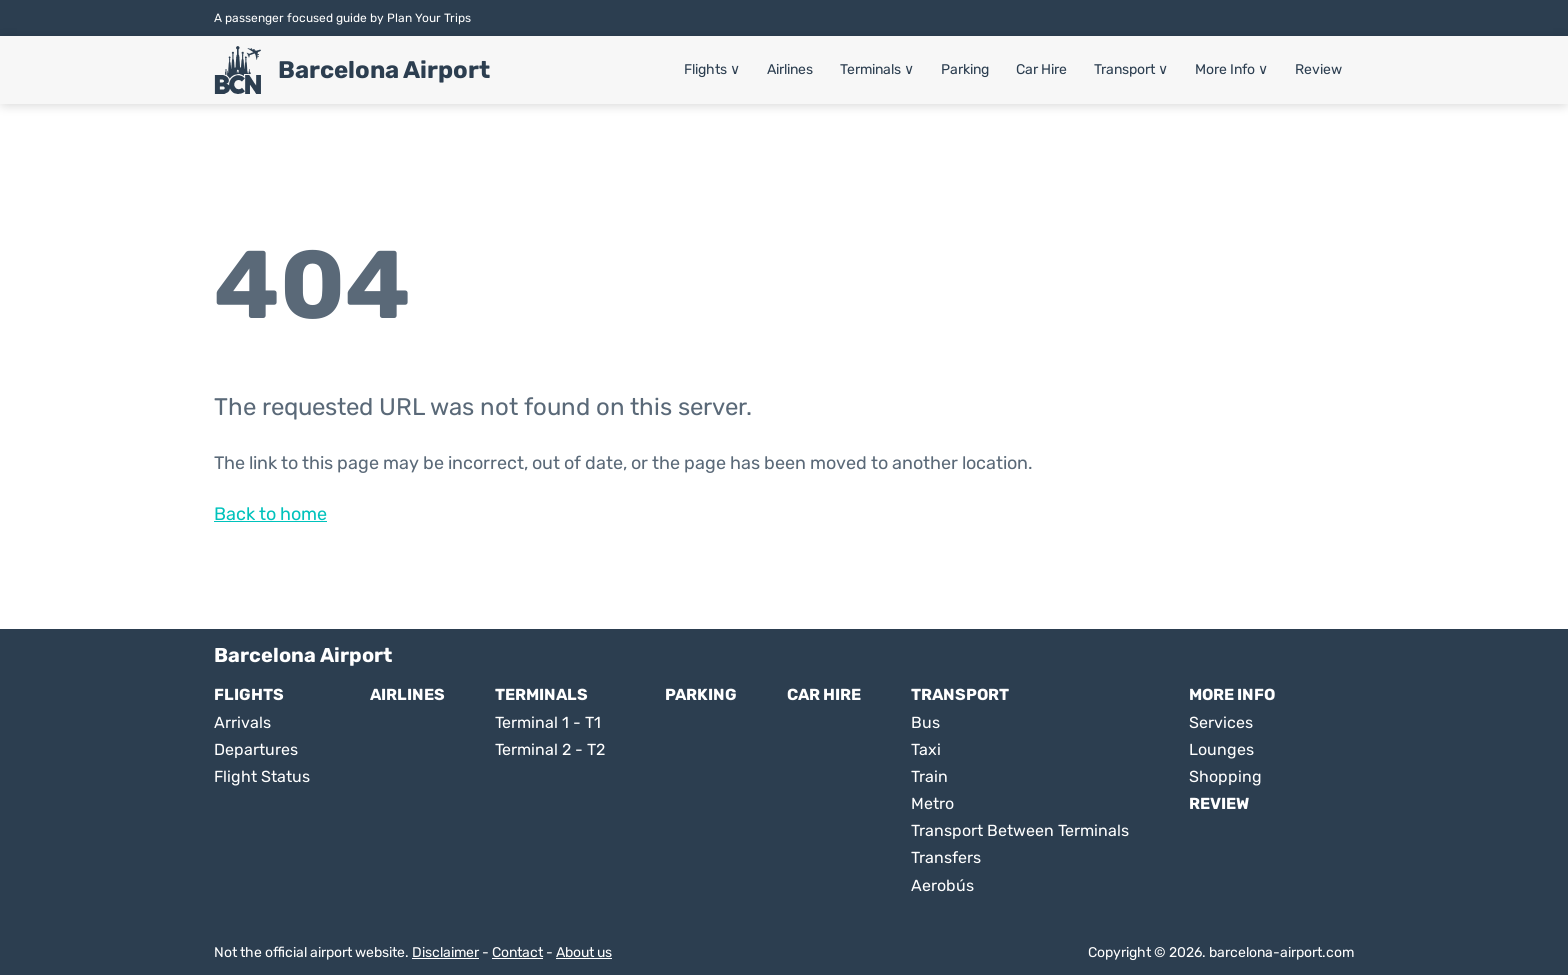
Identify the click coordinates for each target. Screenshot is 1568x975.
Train (929, 776)
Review (1318, 69)
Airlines (790, 69)
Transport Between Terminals (1020, 830)
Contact (517, 952)
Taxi (926, 749)
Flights (712, 69)
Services (1221, 722)
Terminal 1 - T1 (548, 722)
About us (584, 952)
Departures (256, 749)
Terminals (877, 69)
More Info (1231, 69)
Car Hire (1041, 69)
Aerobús (942, 885)
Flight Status (262, 776)
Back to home (270, 514)
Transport (1131, 69)
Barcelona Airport (384, 70)
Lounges (1221, 749)
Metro (932, 803)
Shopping (1225, 776)
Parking (965, 69)
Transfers (946, 857)
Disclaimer (445, 952)
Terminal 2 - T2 (550, 749)
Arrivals (242, 722)
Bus (925, 722)
